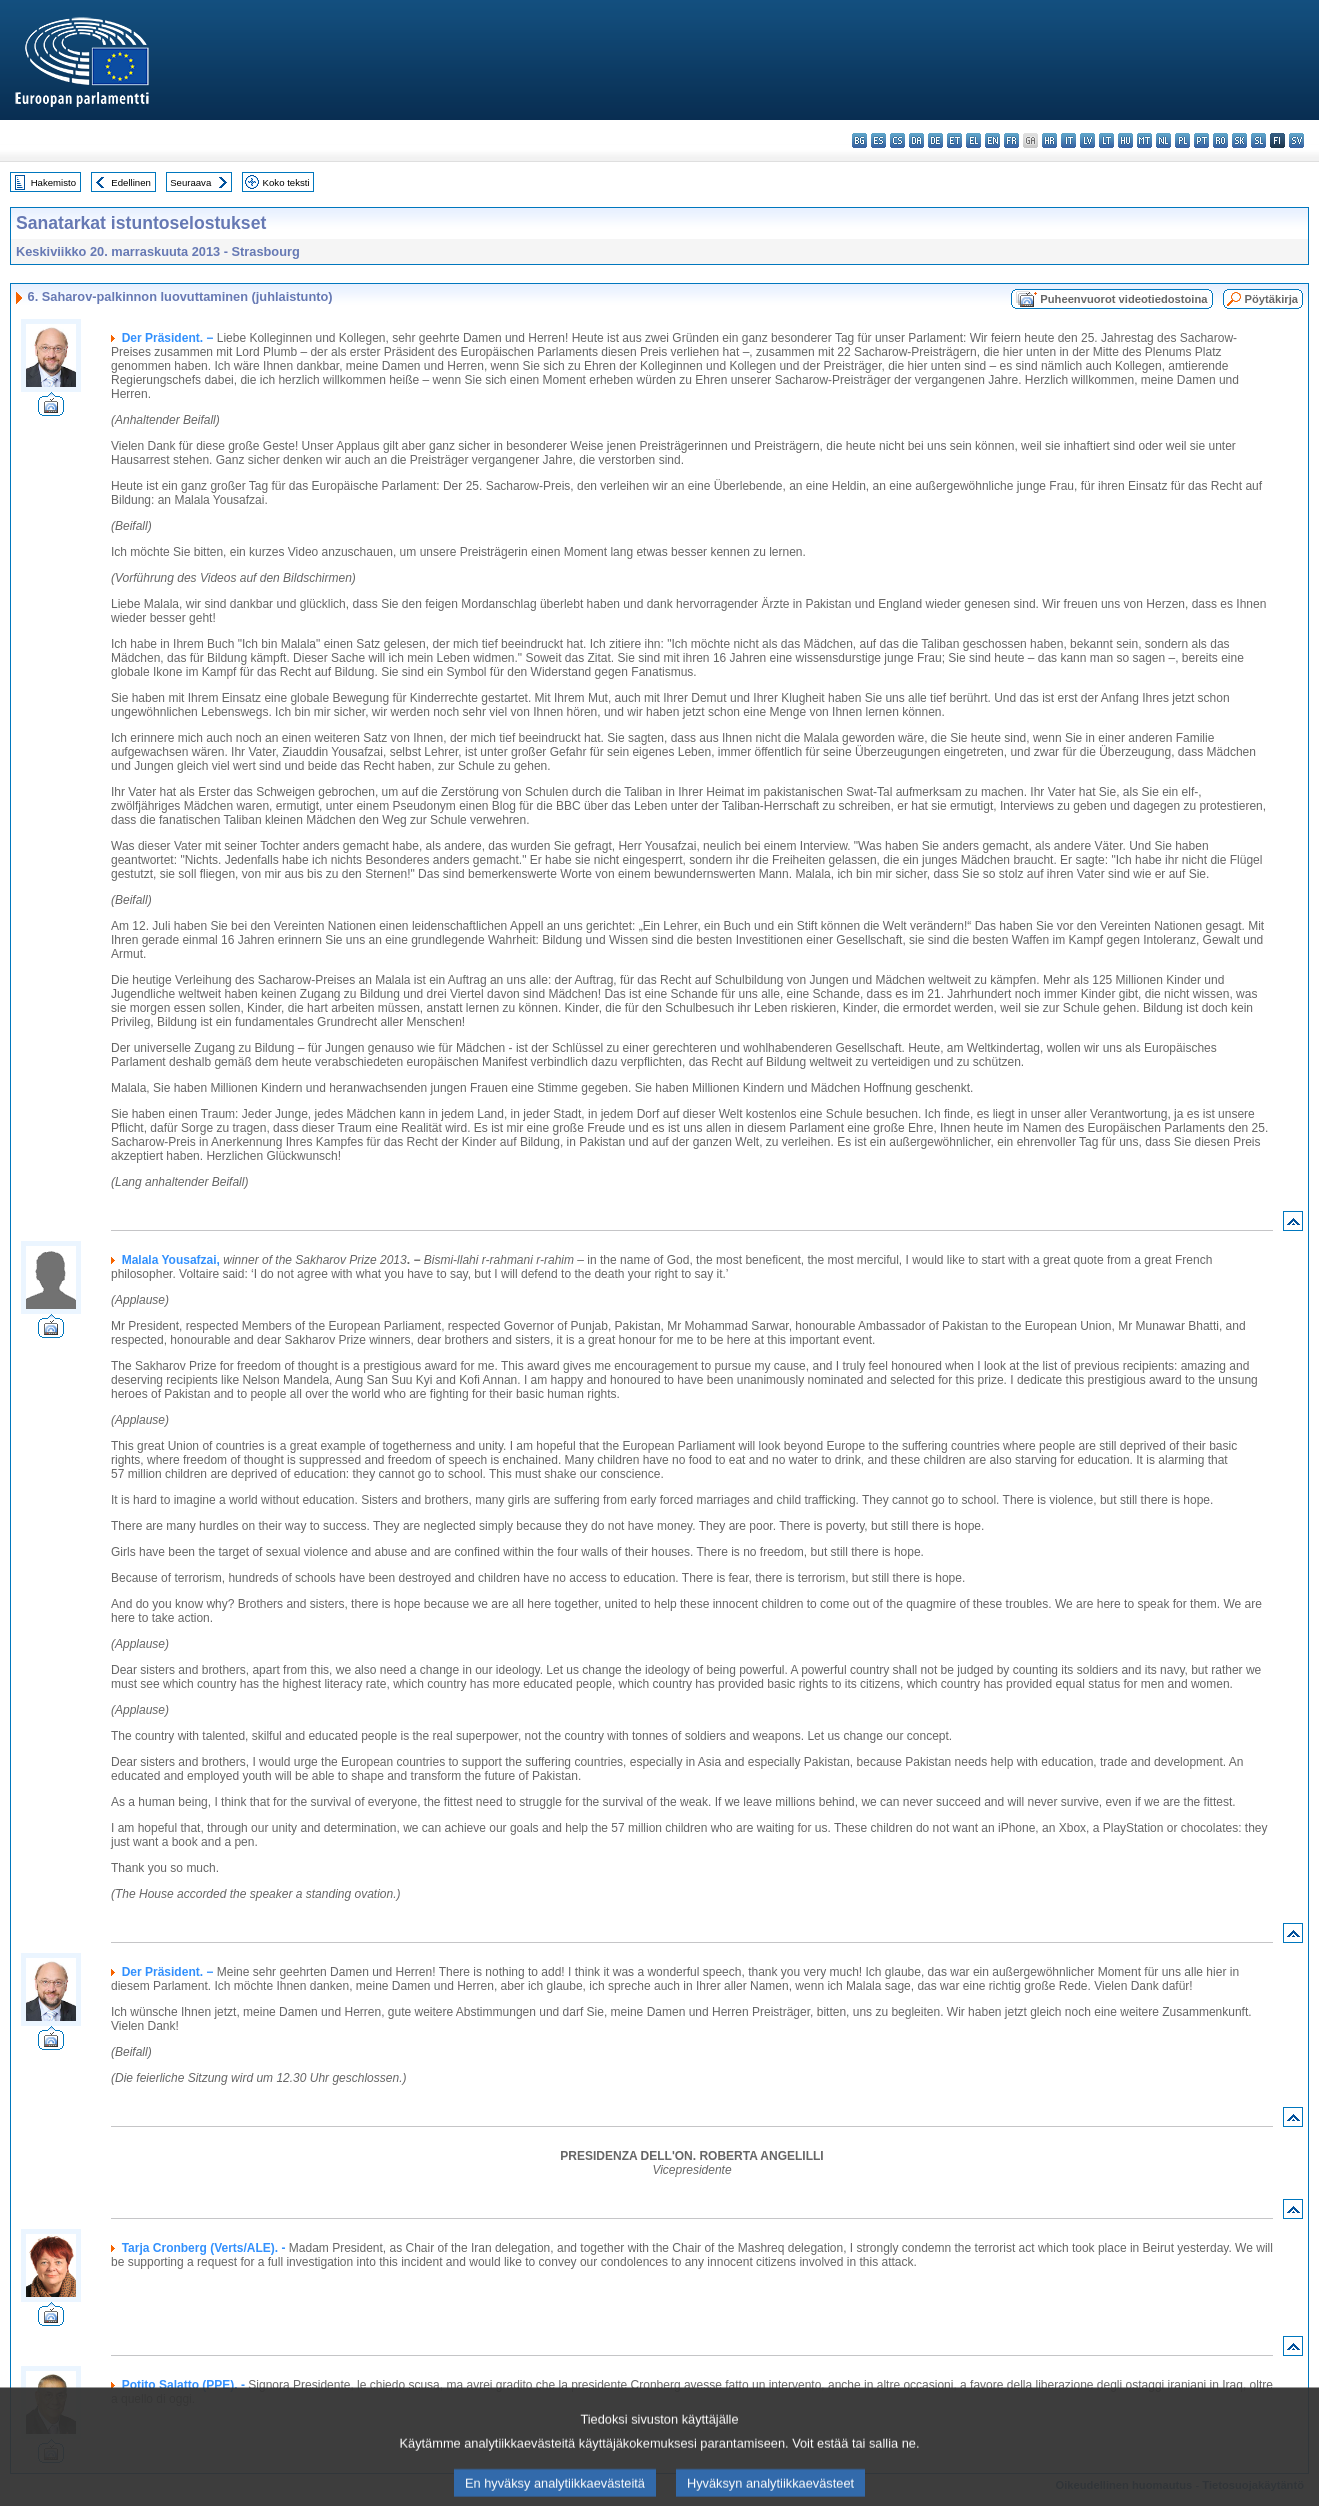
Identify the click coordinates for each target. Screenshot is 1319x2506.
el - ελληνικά (973, 140)
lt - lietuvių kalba (1106, 140)
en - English (992, 140)
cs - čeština (897, 140)
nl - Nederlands (1163, 140)
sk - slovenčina (1239, 140)
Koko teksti (286, 182)
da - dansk (916, 140)
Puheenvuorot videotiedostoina (1123, 299)
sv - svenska (1296, 140)
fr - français (1011, 140)
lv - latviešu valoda (1087, 140)
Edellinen (130, 182)
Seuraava (190, 182)
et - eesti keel (954, 140)
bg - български (859, 140)
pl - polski (1182, 140)
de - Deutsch (935, 140)
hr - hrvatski (1049, 140)
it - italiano (1068, 140)
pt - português (1201, 140)
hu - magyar (1125, 140)
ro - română (1220, 140)
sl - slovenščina (1258, 140)
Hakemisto (53, 182)
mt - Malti (1144, 140)
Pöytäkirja (1271, 299)
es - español (878, 140)
